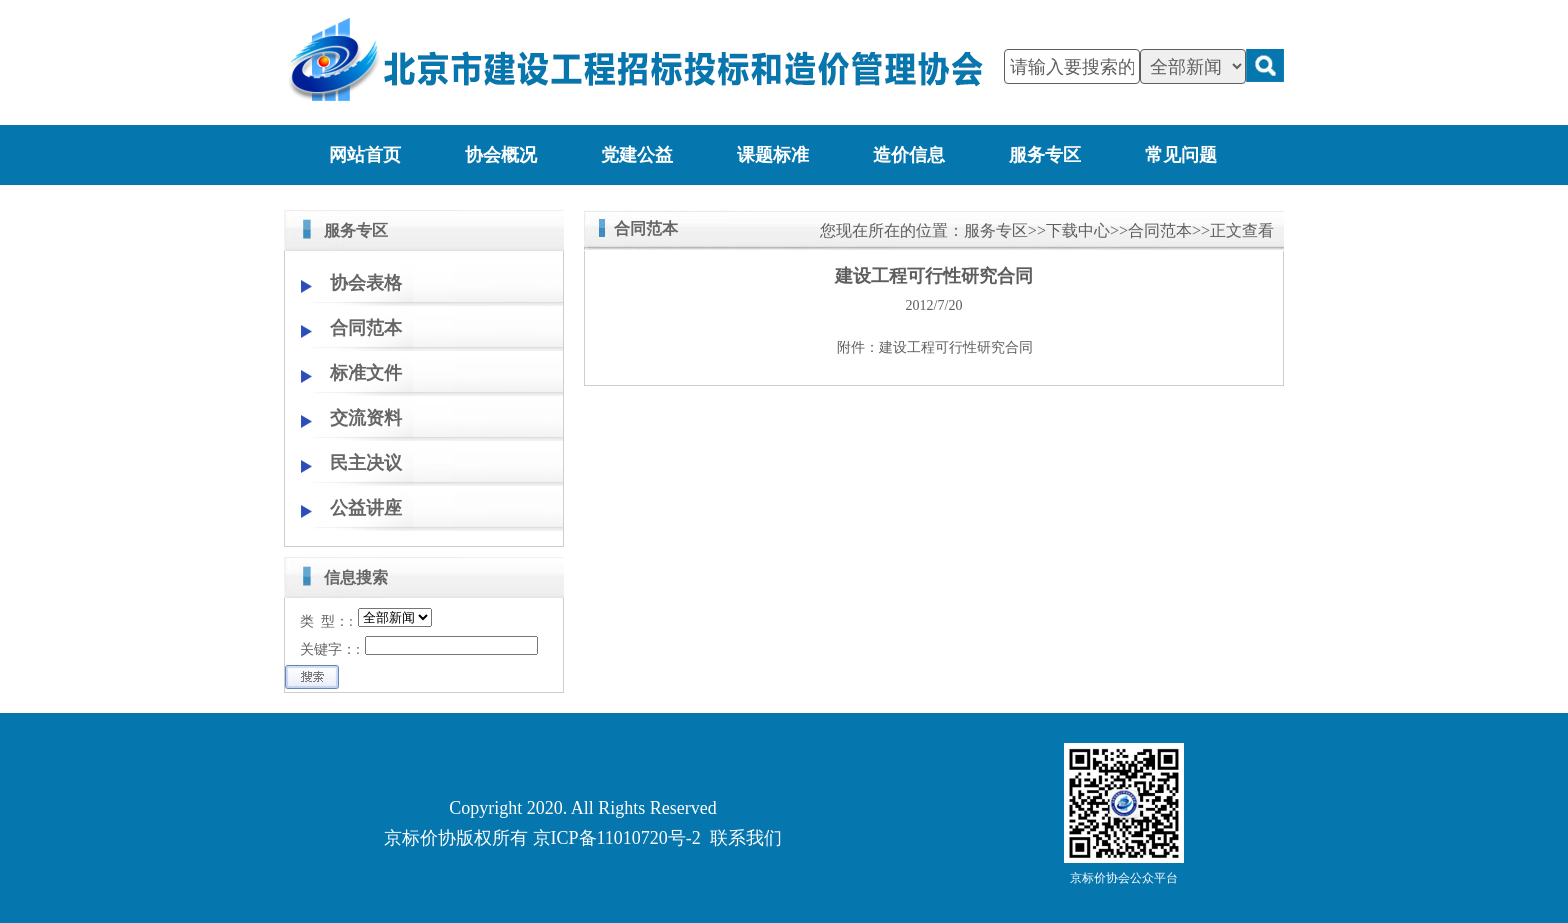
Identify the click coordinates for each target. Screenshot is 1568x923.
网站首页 (365, 155)
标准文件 (366, 373)
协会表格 (366, 283)
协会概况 (501, 155)
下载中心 (1078, 230)
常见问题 (1181, 155)
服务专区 (1045, 155)
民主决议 (366, 463)
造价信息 (909, 155)
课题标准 (773, 155)
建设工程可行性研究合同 (956, 347)
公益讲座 (366, 508)
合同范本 (366, 328)
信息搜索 (356, 577)
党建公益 (637, 155)
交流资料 (366, 418)
